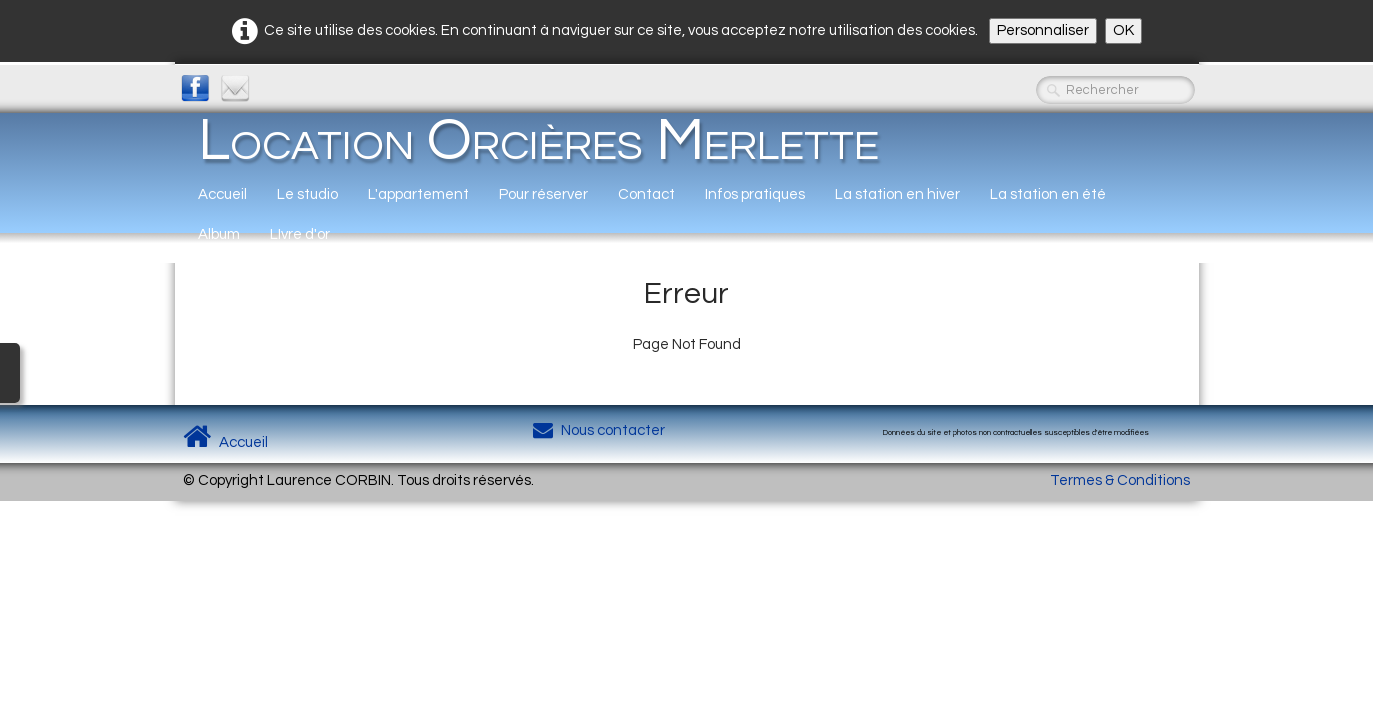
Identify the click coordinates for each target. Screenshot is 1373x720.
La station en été (1048, 194)
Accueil (222, 194)
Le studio (307, 194)
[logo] (538, 140)
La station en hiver (897, 194)
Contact (646, 194)
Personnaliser (1043, 30)
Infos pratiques (755, 194)
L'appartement (418, 194)
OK (1123, 30)
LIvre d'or (300, 234)
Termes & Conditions (1120, 480)
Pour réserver (543, 194)
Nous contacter (599, 430)
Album (219, 234)
